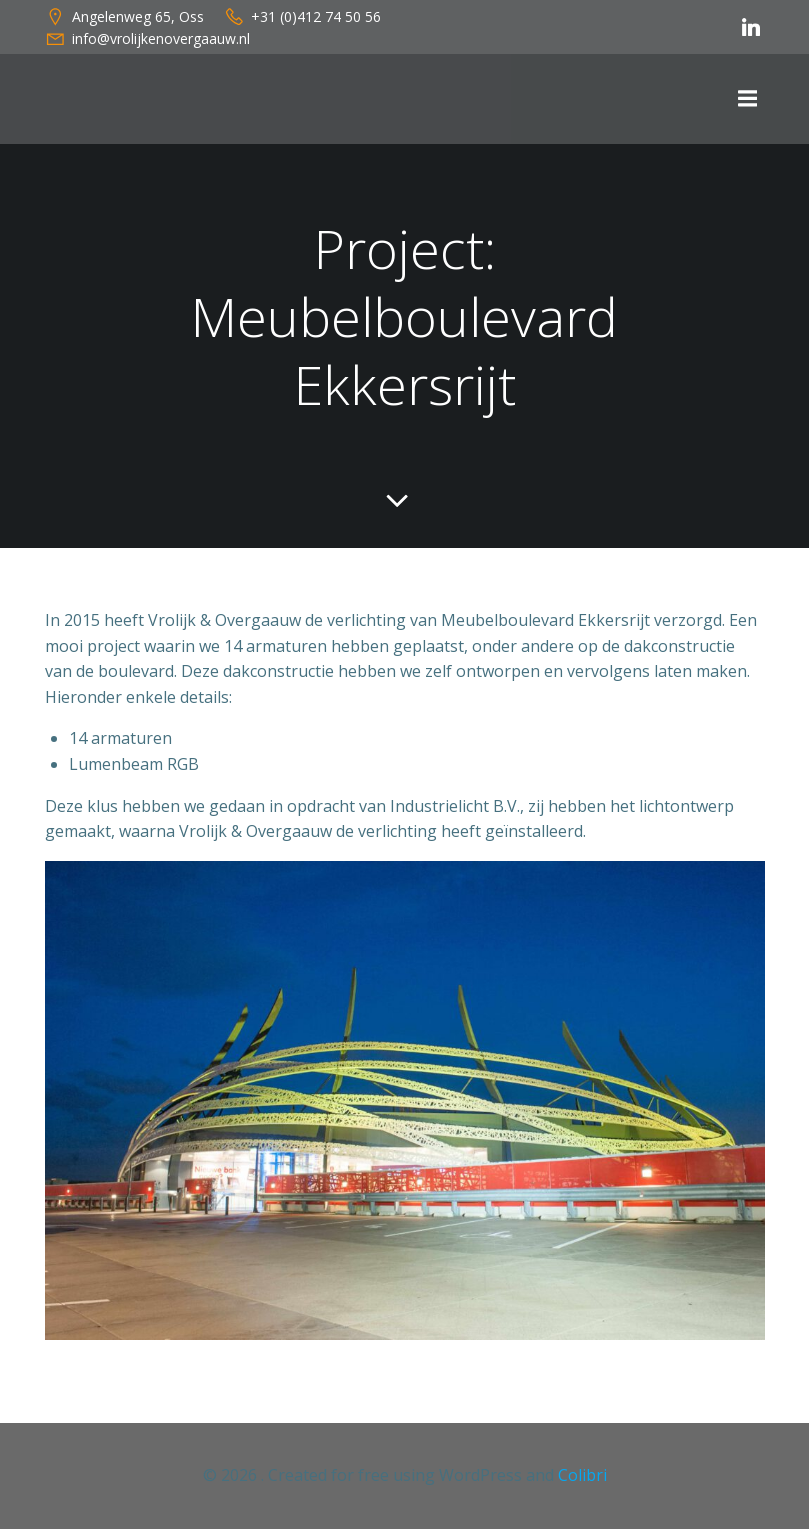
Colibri (582, 1475)
